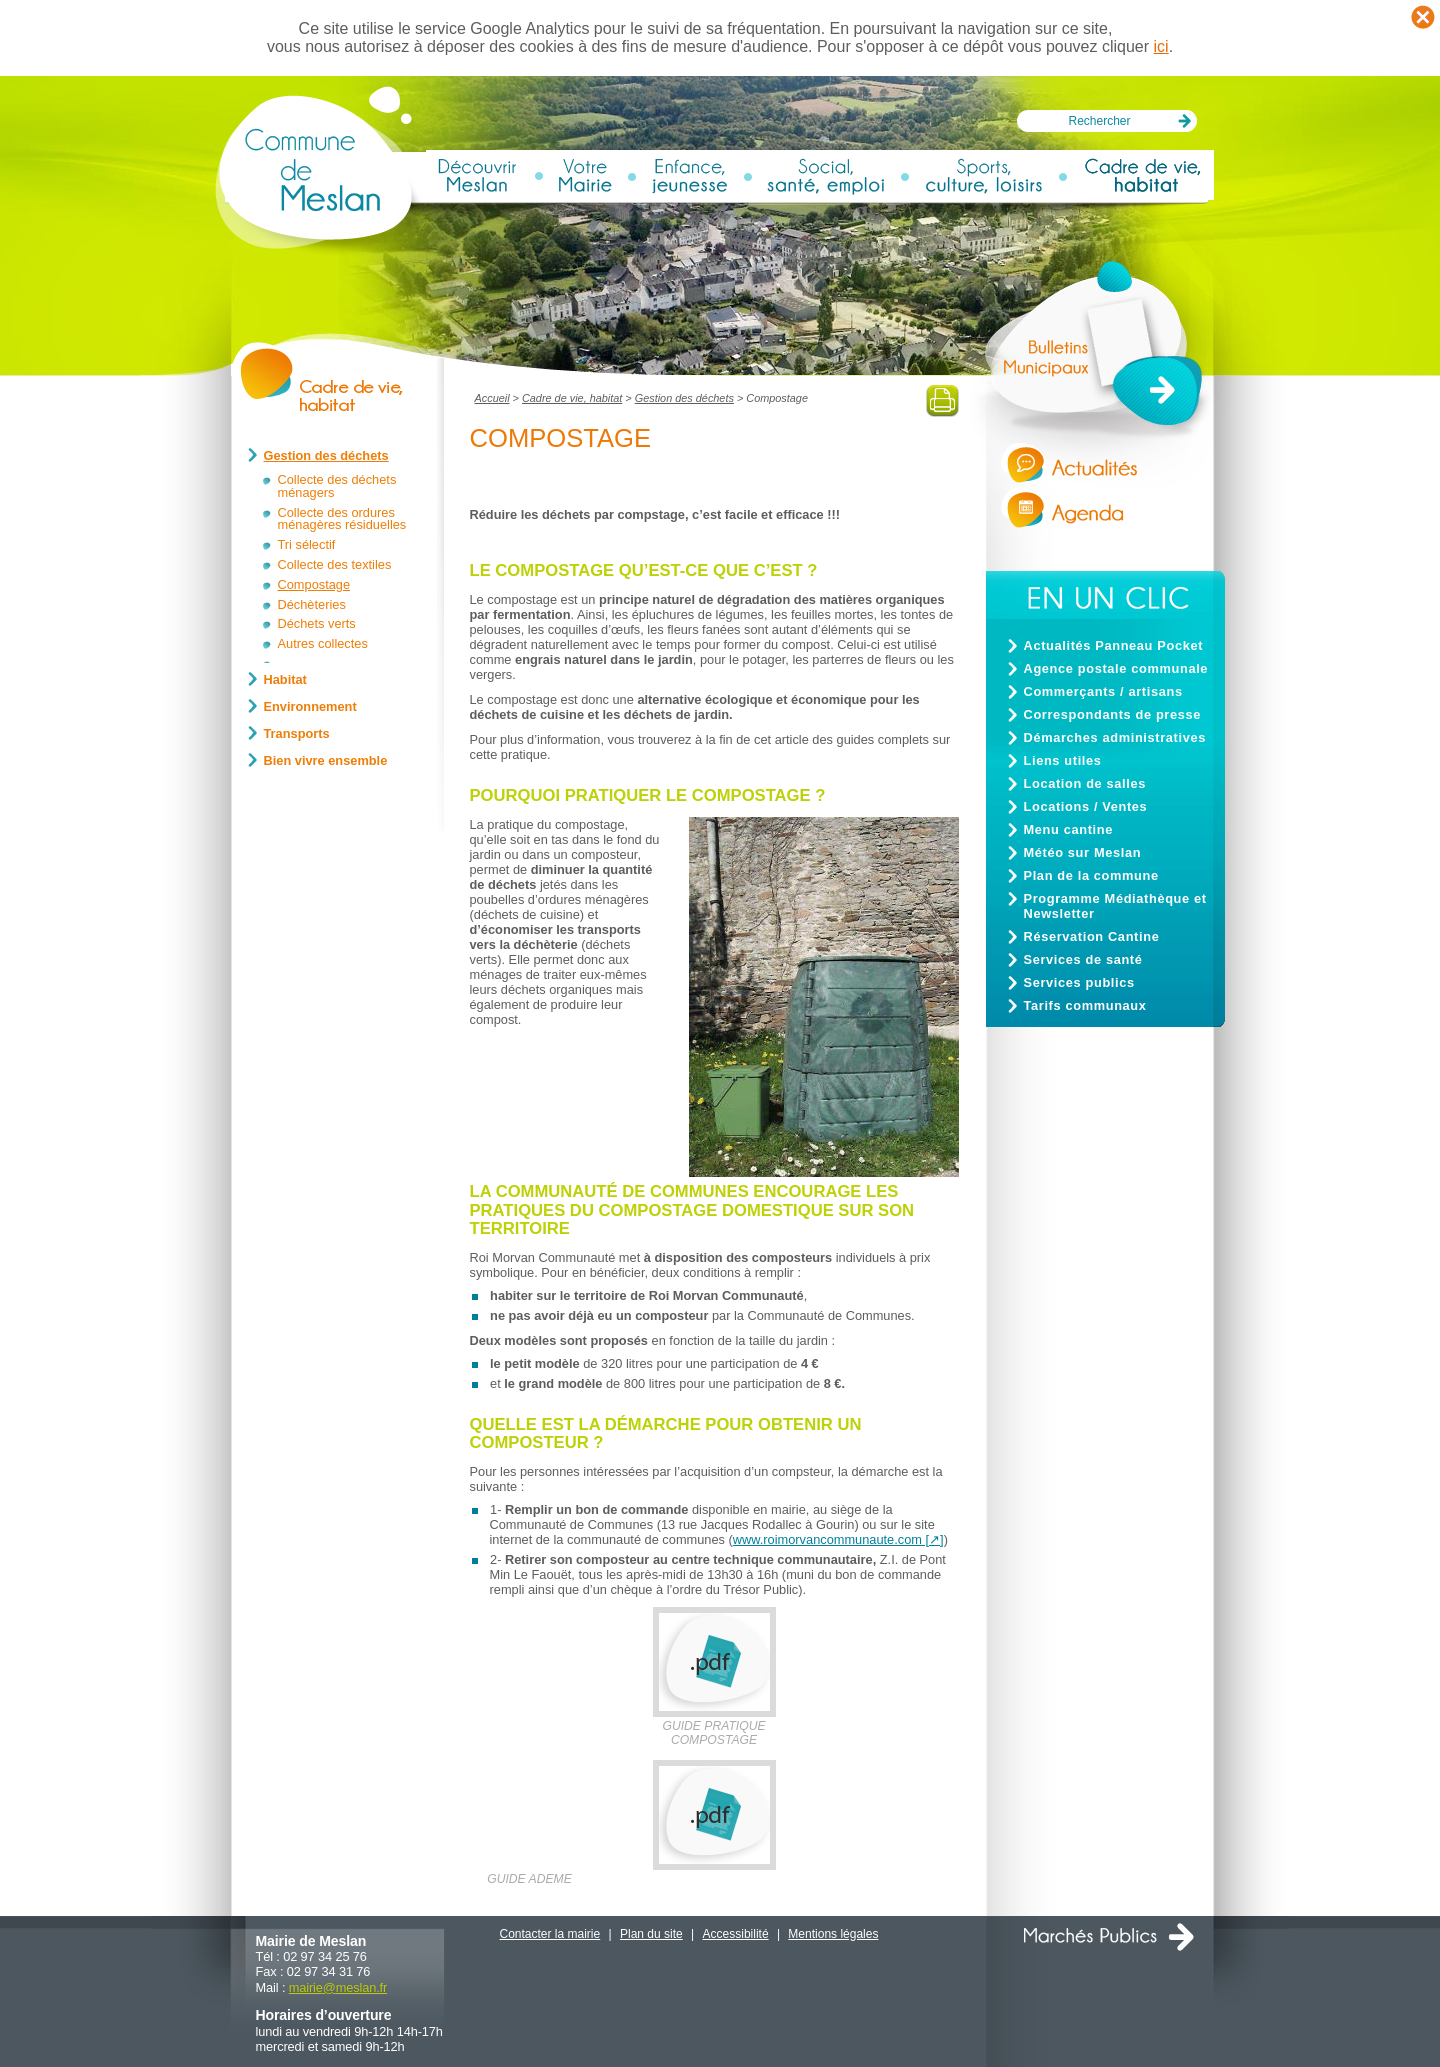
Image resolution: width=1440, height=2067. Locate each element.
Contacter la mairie (550, 1934)
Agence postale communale (1116, 668)
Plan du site (651, 1934)
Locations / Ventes (1086, 806)
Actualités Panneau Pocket (1114, 645)
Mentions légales (833, 1934)
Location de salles (1085, 783)
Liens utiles (1063, 760)
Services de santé (1083, 959)
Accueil (492, 398)
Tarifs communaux (1085, 1005)
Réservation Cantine (1092, 936)
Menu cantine (1068, 829)
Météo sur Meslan (1083, 852)
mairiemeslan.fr (338, 1987)
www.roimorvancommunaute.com (827, 1539)
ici (1161, 46)
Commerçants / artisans (1103, 691)
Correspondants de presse (1113, 714)
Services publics (1079, 982)
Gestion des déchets (684, 398)
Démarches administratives (1115, 737)
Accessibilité (736, 1934)
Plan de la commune (1091, 875)
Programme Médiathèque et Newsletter (1115, 906)
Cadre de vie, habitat (572, 398)
